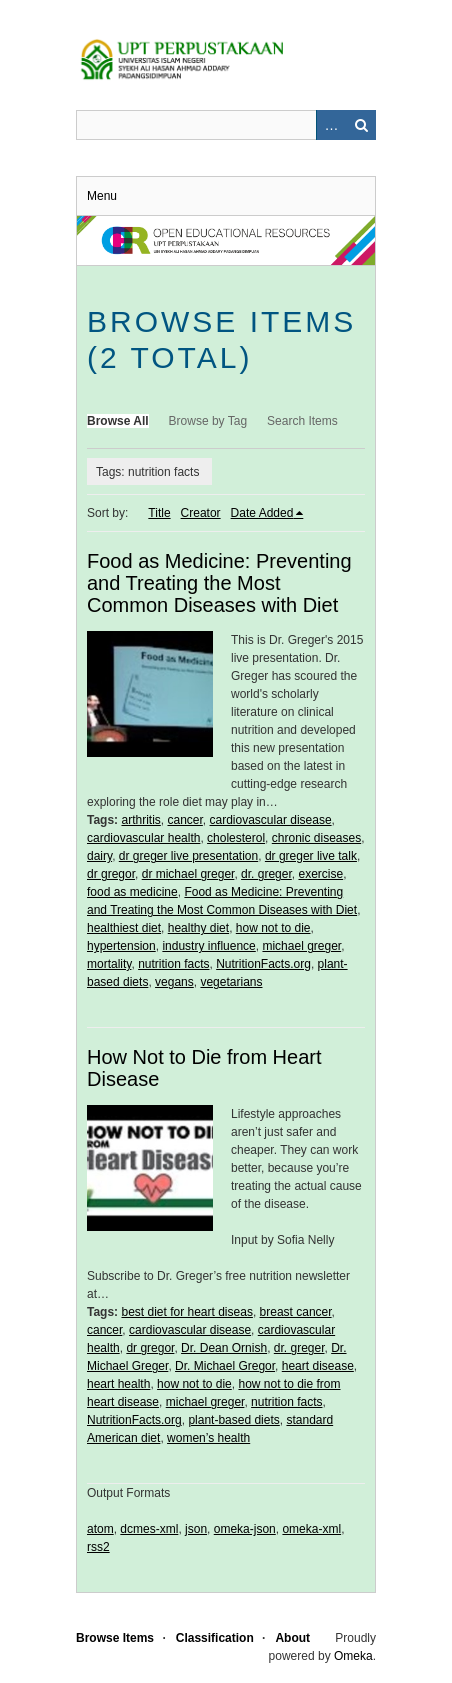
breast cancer (296, 1312)
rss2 (98, 1547)
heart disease (318, 1366)
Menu (102, 196)
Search (361, 125)
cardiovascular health (143, 838)
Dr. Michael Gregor (225, 1366)
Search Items (302, 421)
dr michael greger (188, 874)
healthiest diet (124, 928)
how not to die (273, 928)
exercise (320, 874)
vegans (174, 982)
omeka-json (245, 1529)
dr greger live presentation (188, 856)
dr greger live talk (311, 856)
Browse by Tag (208, 421)
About (292, 1638)
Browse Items (115, 1638)
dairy (99, 856)
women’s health (208, 1438)
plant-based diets (233, 1420)
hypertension (121, 946)
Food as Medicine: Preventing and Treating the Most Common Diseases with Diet (219, 583)
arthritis (140, 820)
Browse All (118, 421)
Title (159, 513)
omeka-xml (311, 1529)
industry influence (208, 946)
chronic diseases (316, 838)
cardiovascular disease (271, 820)
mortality (109, 964)
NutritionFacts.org (263, 964)
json (196, 1529)
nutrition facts (173, 964)
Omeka (353, 1656)
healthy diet (198, 928)
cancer (184, 820)
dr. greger (266, 874)
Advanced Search (331, 125)
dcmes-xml (149, 1529)
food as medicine (132, 892)
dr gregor (111, 874)
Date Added (262, 513)
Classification (215, 1638)
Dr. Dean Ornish (224, 1348)
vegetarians (231, 982)
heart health (118, 1384)
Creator (201, 513)
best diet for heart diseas (186, 1312)
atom (100, 1529)
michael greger (301, 946)
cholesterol (236, 838)
